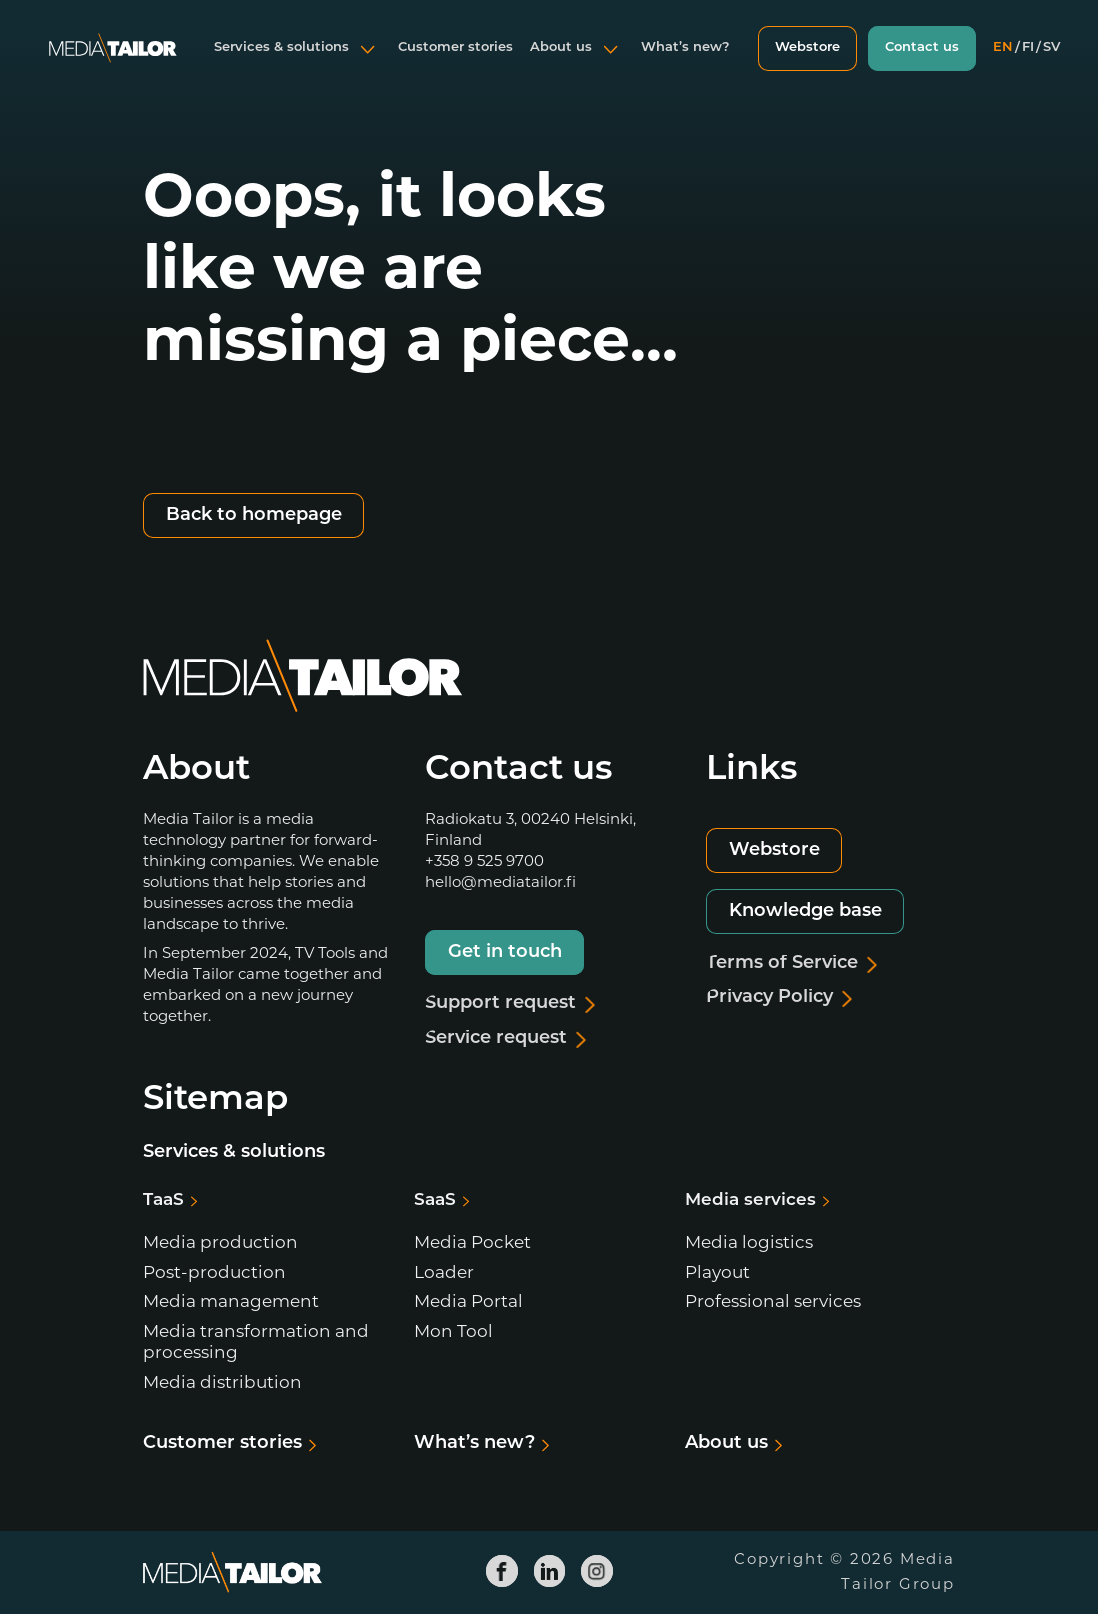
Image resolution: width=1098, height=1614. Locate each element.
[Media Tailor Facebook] (502, 1571)
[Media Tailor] (113, 64)
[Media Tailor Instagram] (597, 1571)
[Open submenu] (368, 64)
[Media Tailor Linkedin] (549, 1571)
